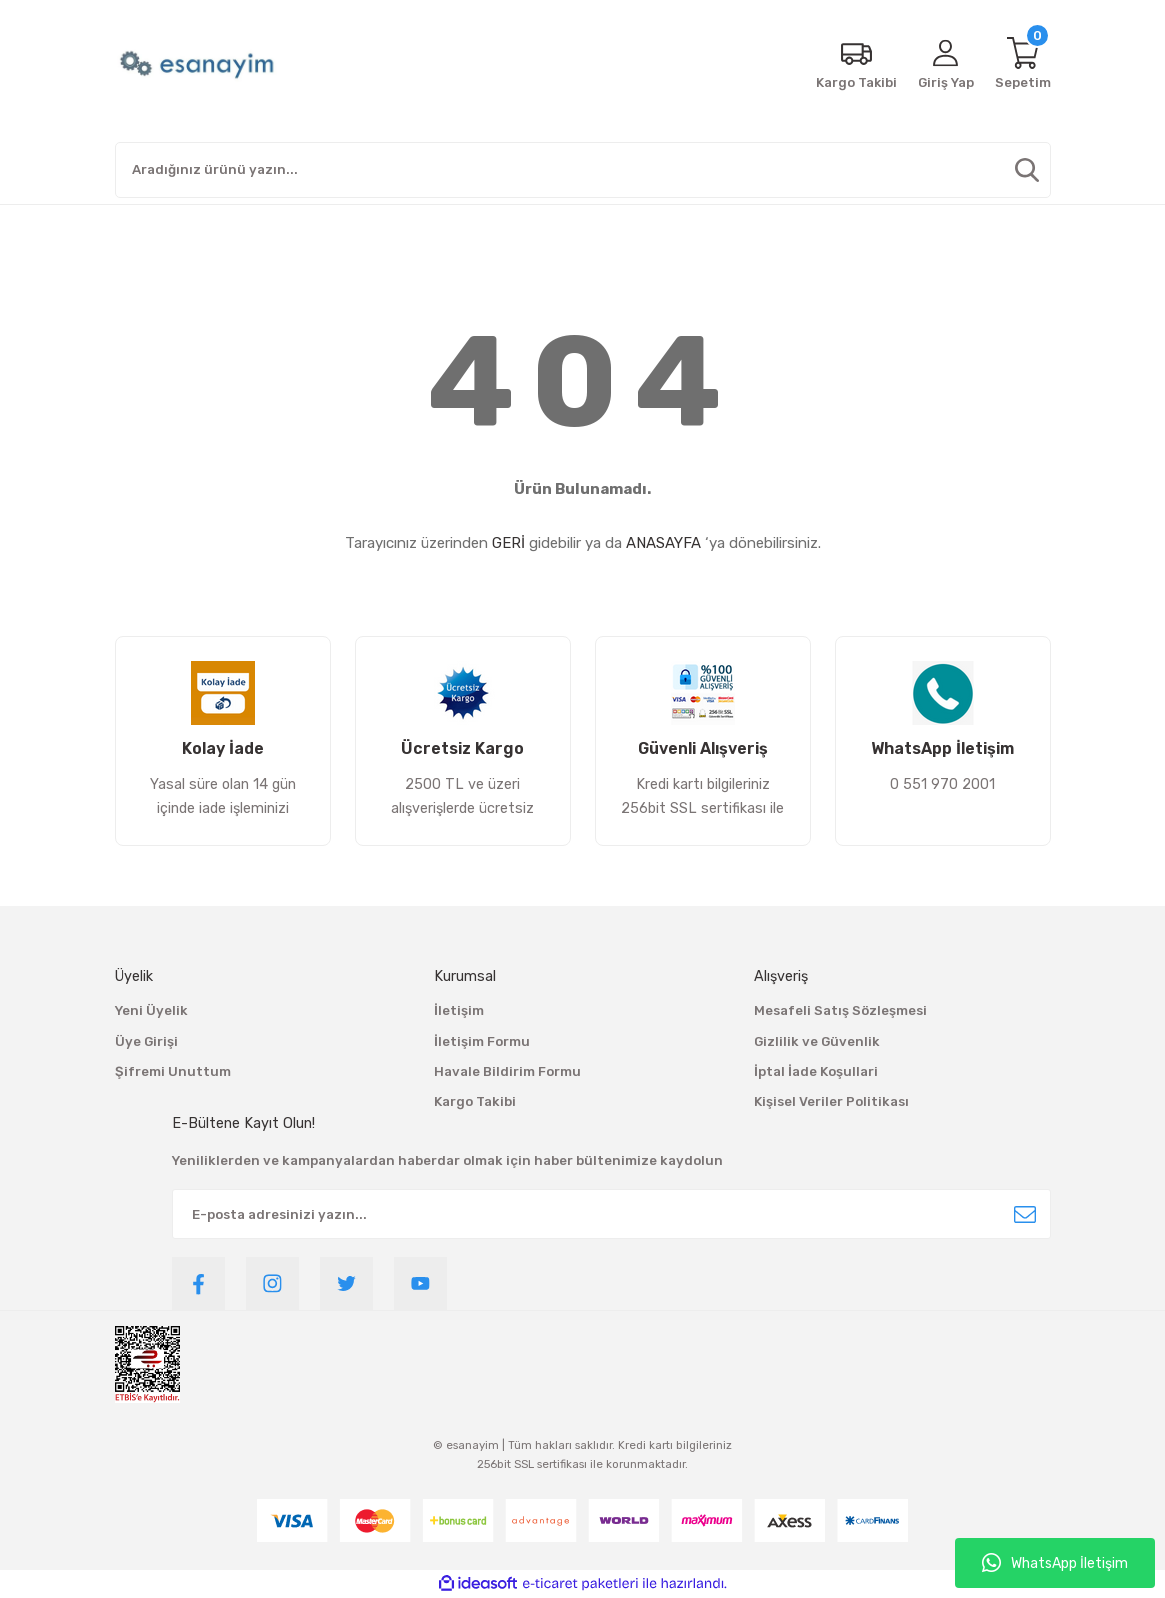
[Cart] (1023, 65)
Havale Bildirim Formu (507, 1071)
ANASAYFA (663, 543)
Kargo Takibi (475, 1101)
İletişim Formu (482, 1041)
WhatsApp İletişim (1055, 1563)
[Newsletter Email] (611, 1214)
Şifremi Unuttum (173, 1071)
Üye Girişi (146, 1041)
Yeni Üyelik (151, 1010)
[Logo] (199, 65)
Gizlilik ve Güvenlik (817, 1041)
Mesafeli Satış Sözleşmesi (840, 1010)
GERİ (508, 543)
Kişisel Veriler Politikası (831, 1101)
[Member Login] (946, 65)
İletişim (459, 1010)
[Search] (583, 170)
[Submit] (1025, 1214)
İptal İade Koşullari (816, 1071)
